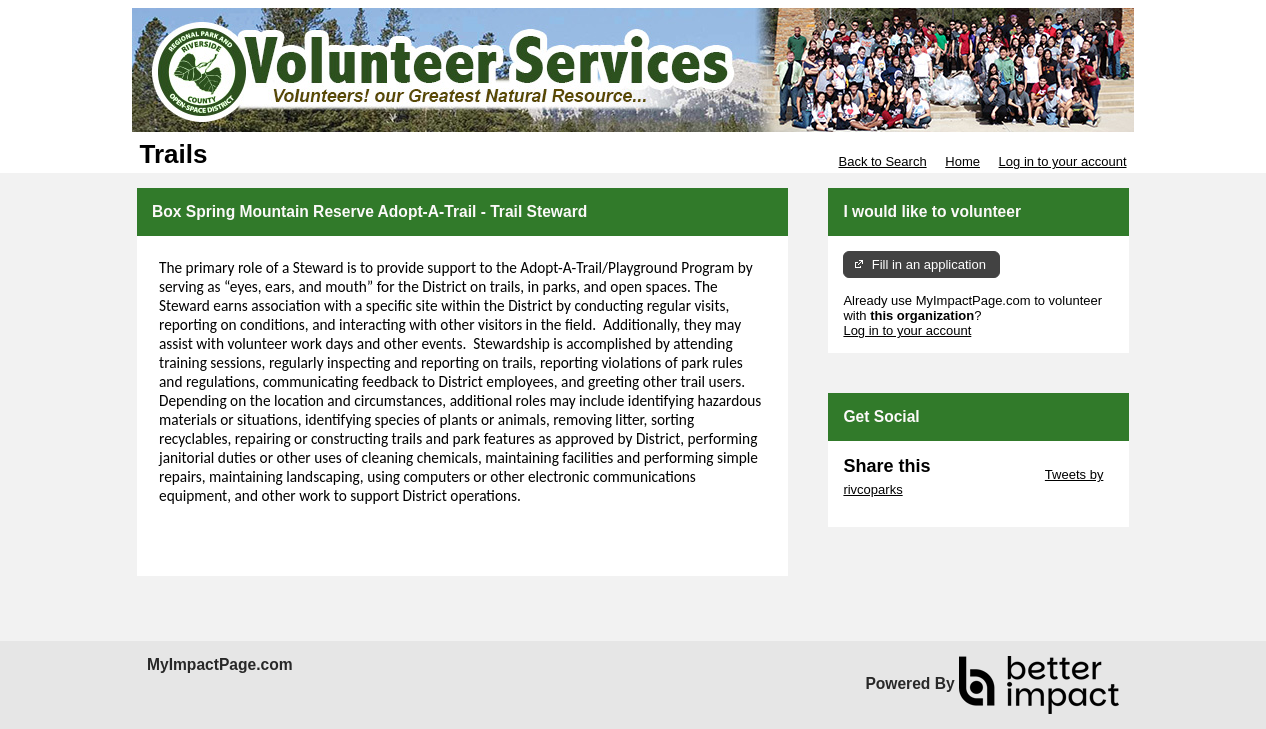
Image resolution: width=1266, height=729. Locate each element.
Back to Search (882, 161)
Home (962, 161)
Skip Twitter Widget (985, 474)
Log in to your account (1063, 161)
